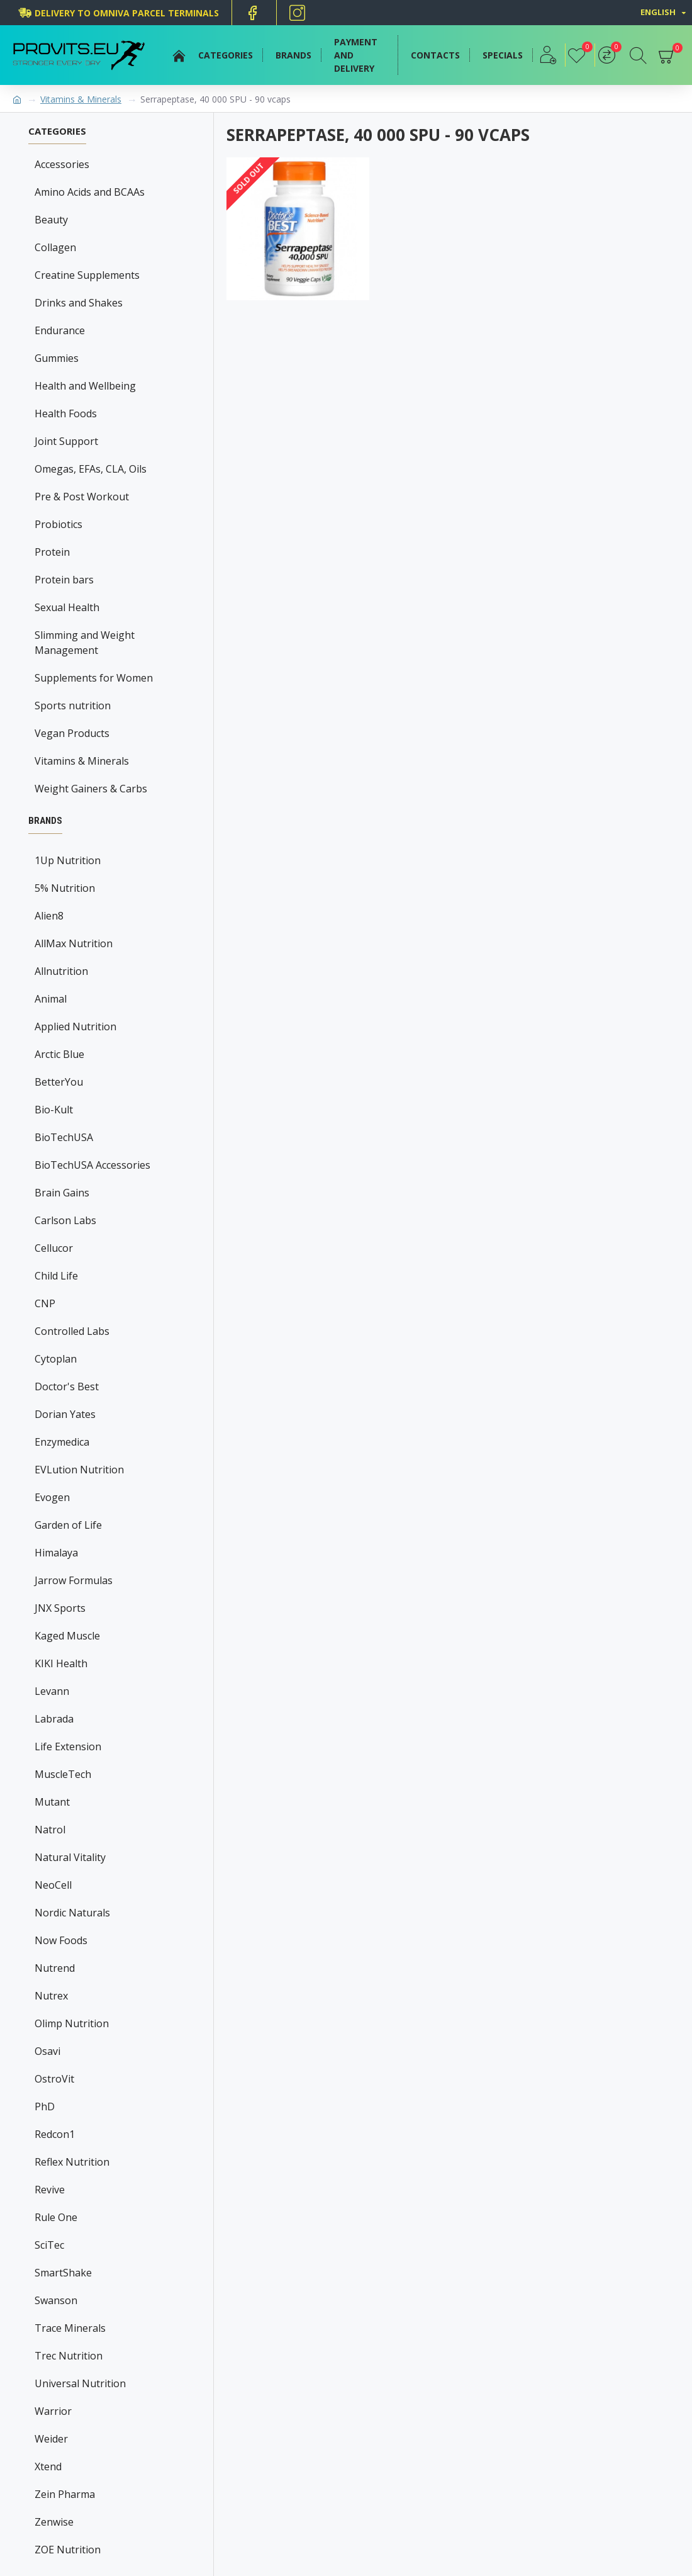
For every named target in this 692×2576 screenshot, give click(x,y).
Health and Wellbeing (85, 386)
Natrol (50, 1829)
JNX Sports (60, 1608)
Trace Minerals (70, 2328)
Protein (52, 552)
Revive (50, 2189)
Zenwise (54, 2522)
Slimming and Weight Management (85, 642)
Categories (57, 131)
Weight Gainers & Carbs (91, 789)
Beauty (51, 220)
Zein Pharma (65, 2494)
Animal (51, 999)
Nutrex (51, 1996)
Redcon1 (55, 2134)
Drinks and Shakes (79, 303)
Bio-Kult (54, 1109)
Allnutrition (61, 971)
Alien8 (49, 916)
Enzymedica (62, 1442)
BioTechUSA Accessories (92, 1165)
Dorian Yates (65, 1414)
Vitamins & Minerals (80, 99)
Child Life (56, 1276)
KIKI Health (61, 1663)
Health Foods (66, 413)
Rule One (56, 2217)
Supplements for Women (94, 678)
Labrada (54, 1719)
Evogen (52, 1497)
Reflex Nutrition (72, 2162)
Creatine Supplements (87, 275)
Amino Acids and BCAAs (90, 192)
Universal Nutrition (80, 2383)
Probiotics (58, 524)
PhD (45, 2106)
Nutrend (55, 1968)
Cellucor (54, 1248)
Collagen (55, 247)
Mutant (52, 1802)
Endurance (60, 330)
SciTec (49, 2245)
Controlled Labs (72, 1331)
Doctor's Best (67, 1386)
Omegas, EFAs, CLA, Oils (91, 469)
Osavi (47, 2051)
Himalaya (56, 1553)
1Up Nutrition (68, 860)
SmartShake (63, 2273)
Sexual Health (67, 607)
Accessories (62, 164)
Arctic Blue (59, 1054)
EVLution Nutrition (79, 1469)
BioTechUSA (64, 1137)
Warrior (53, 2411)
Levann (52, 1691)
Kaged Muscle (67, 1636)
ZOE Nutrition (68, 2549)
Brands (45, 820)
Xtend (48, 2466)
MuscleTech (63, 1774)
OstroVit (54, 2079)
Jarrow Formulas (74, 1580)
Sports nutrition (73, 705)
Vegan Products (72, 733)
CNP (45, 1303)
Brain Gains (62, 1193)
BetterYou (59, 1082)
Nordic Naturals (72, 1913)
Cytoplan (56, 1359)
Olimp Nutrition (72, 2023)
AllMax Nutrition (74, 943)
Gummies (57, 358)
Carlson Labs (65, 1220)
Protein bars (64, 580)
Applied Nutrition (75, 1026)
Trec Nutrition (69, 2356)
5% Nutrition (65, 888)
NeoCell (53, 1885)
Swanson (56, 2300)
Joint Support (66, 441)
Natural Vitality (70, 1857)
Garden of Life (68, 1525)
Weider (51, 2439)
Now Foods (61, 1940)
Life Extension (68, 1746)
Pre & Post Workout (82, 496)
